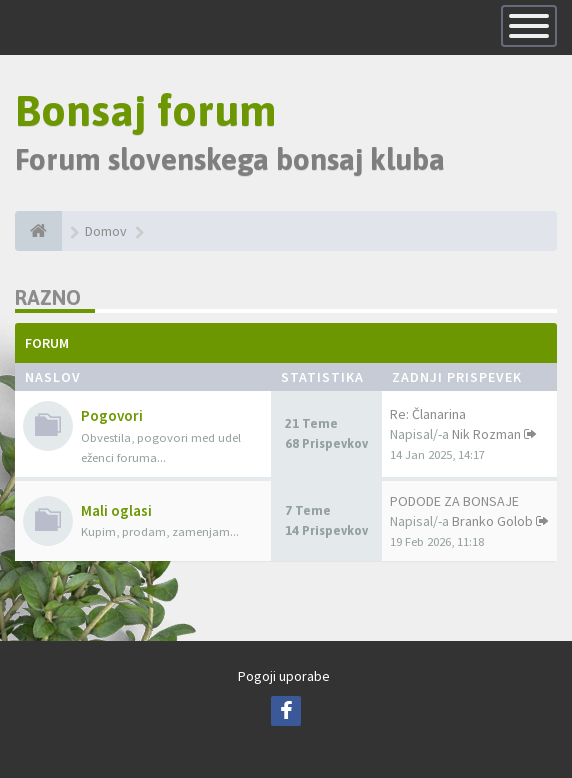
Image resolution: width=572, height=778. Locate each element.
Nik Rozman (486, 434)
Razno (48, 297)
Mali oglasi (116, 510)
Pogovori (112, 415)
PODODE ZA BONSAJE (454, 501)
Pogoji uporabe (284, 676)
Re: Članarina (428, 414)
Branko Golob (492, 521)
